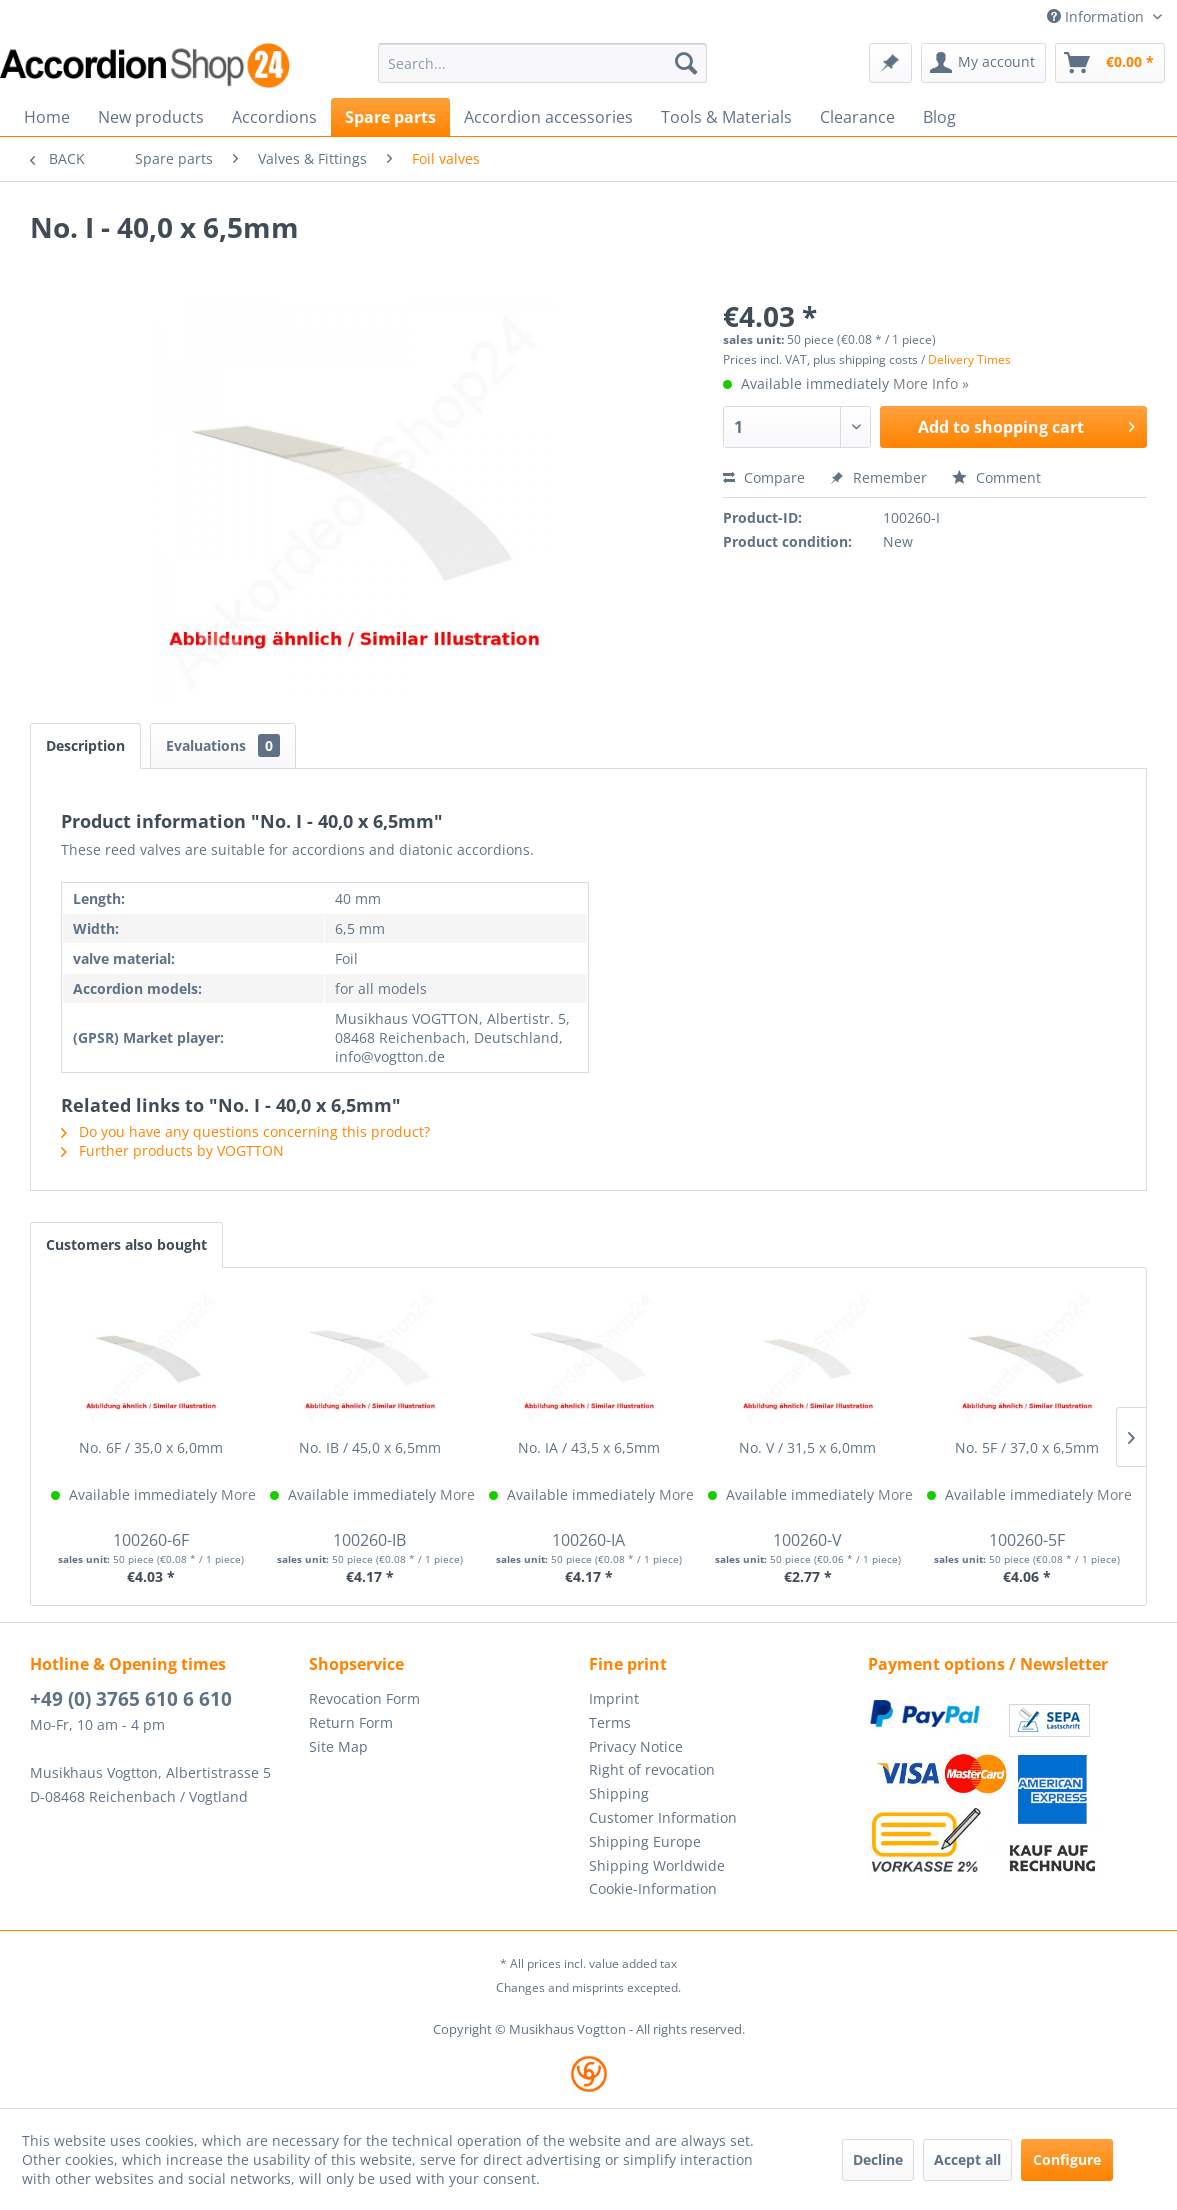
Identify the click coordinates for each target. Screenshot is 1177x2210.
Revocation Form (364, 1698)
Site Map (338, 1746)
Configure (1067, 2159)
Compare (764, 477)
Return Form (351, 1722)
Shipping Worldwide (657, 1865)
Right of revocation (652, 1769)
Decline (878, 2159)
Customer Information (663, 1817)
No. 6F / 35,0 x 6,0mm (151, 1447)
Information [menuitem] (1097, 16)
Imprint (614, 1698)
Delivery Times (969, 359)
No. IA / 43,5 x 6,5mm (589, 1447)
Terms (610, 1722)
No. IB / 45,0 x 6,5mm (370, 1447)
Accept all (967, 2159)
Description (85, 745)
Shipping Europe (645, 1841)
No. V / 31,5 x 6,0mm (807, 1447)
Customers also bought (126, 1244)
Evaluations (223, 745)
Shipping (619, 1793)
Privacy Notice (636, 1746)
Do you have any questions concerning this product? (245, 1131)
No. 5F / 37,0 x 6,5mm (1027, 1447)
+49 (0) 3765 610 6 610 (131, 1699)
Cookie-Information (653, 1888)
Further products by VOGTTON (172, 1150)
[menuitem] (543, 63)
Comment (996, 477)
